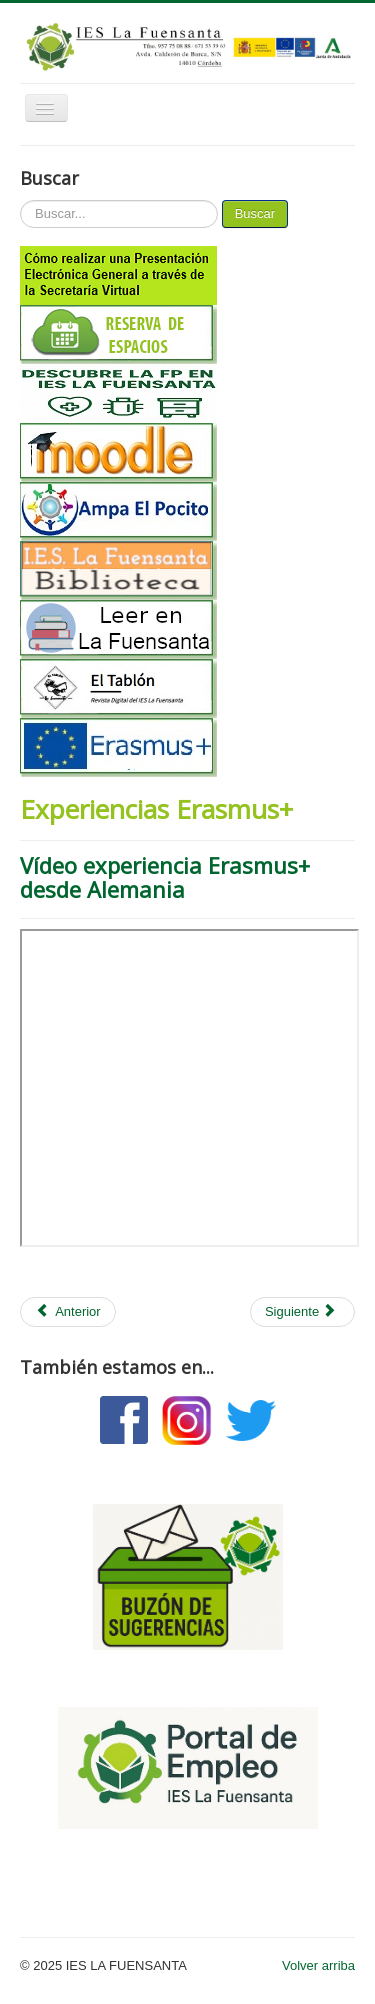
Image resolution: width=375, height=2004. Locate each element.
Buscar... (20, 200)
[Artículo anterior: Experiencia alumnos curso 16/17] (68, 1312)
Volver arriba (318, 1965)
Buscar (255, 213)
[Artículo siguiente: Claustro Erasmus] (302, 1312)
